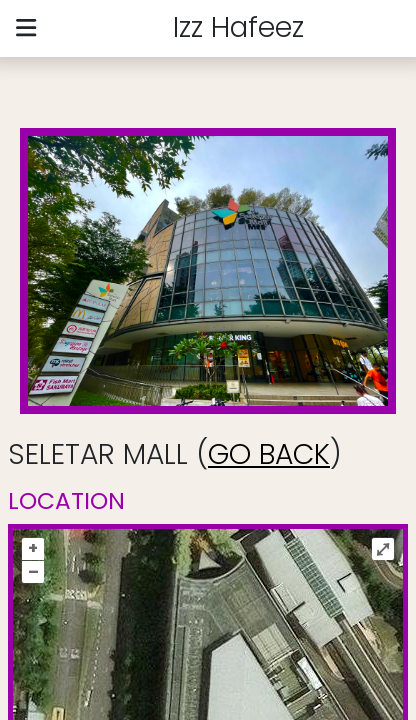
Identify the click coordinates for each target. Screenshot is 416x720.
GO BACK (269, 454)
